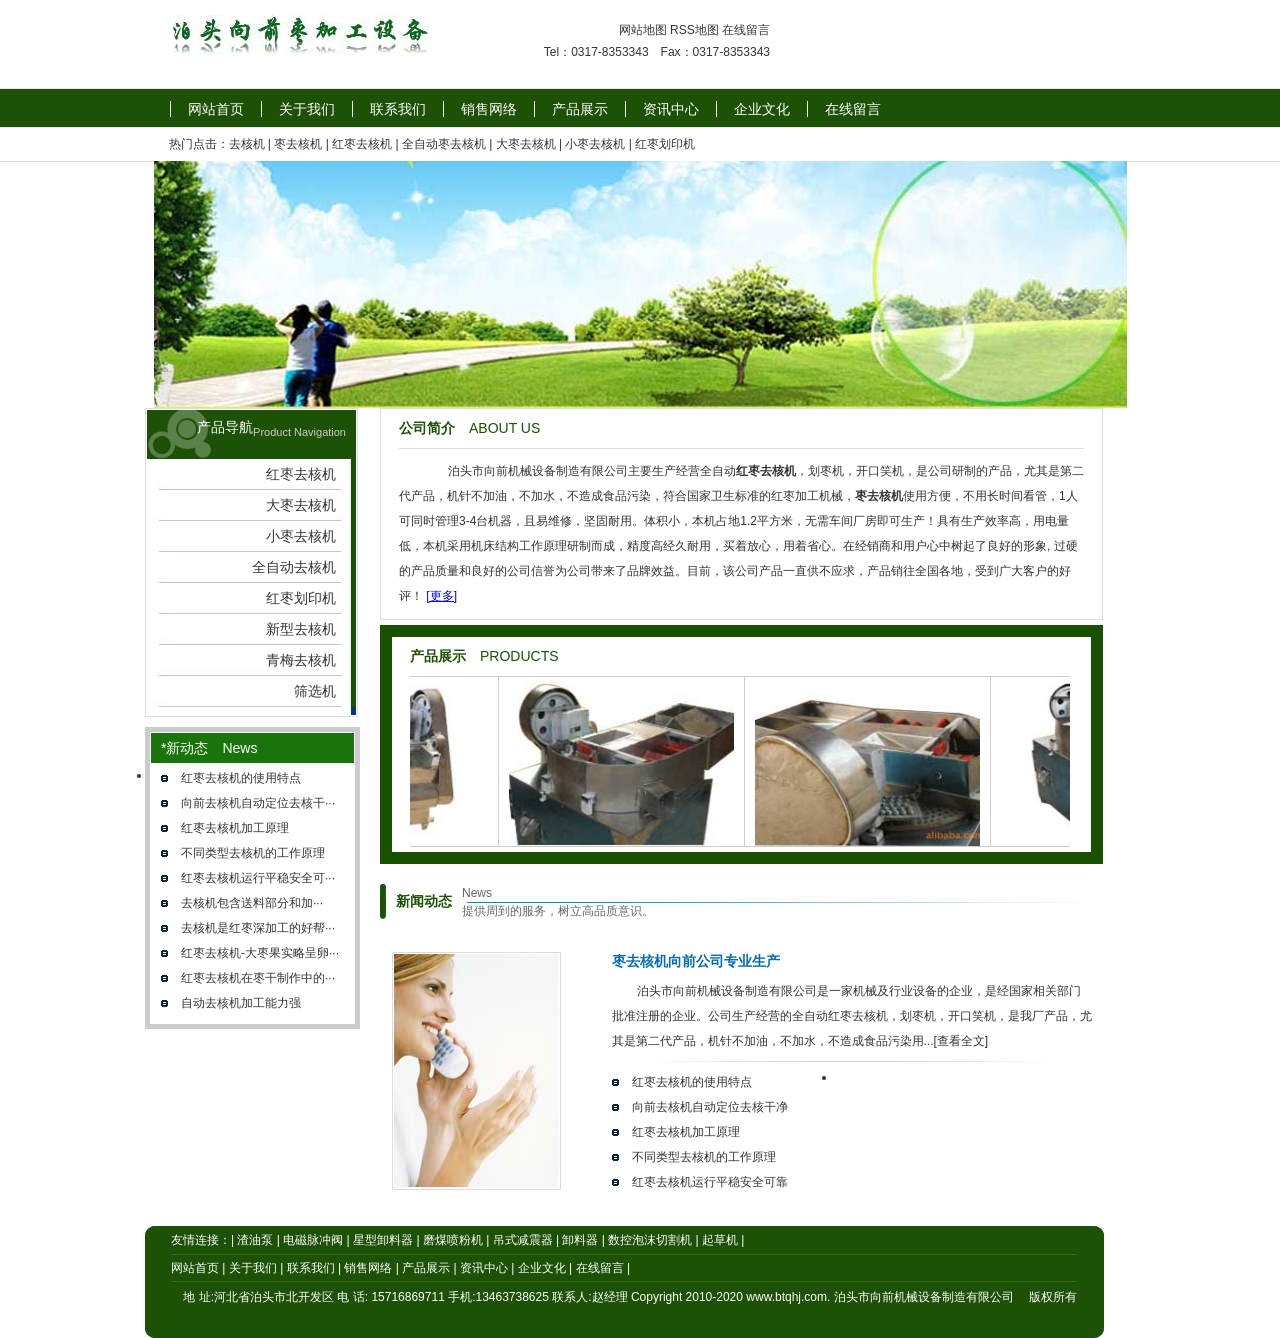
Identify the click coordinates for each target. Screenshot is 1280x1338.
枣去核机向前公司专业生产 (696, 961)
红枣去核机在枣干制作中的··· (258, 978)
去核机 (247, 144)
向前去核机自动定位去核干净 (710, 1107)
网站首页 (216, 109)
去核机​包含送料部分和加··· (252, 903)
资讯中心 (671, 109)
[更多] (441, 596)
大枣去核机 (526, 144)
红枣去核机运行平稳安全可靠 (710, 1182)
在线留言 (746, 30)
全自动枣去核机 (444, 144)
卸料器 (580, 1240)
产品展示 (580, 109)
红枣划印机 (665, 144)
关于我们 (307, 109)
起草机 (720, 1240)
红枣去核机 (362, 144)
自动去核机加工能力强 (241, 1003)
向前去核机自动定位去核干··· (258, 803)
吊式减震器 (523, 1240)
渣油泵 (255, 1240)
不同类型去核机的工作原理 (253, 853)
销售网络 (489, 109)
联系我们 (398, 109)
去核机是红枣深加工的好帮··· (258, 928)
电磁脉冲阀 (313, 1240)
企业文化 (762, 109)
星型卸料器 (383, 1240)
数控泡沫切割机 (650, 1240)
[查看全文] (961, 1041)
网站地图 (643, 30)
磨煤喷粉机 (453, 1240)
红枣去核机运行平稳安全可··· (258, 878)
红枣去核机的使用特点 (241, 778)
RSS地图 (694, 30)
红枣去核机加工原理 (235, 828)
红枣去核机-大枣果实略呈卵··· (260, 953)
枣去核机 (298, 144)
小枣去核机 (595, 144)
